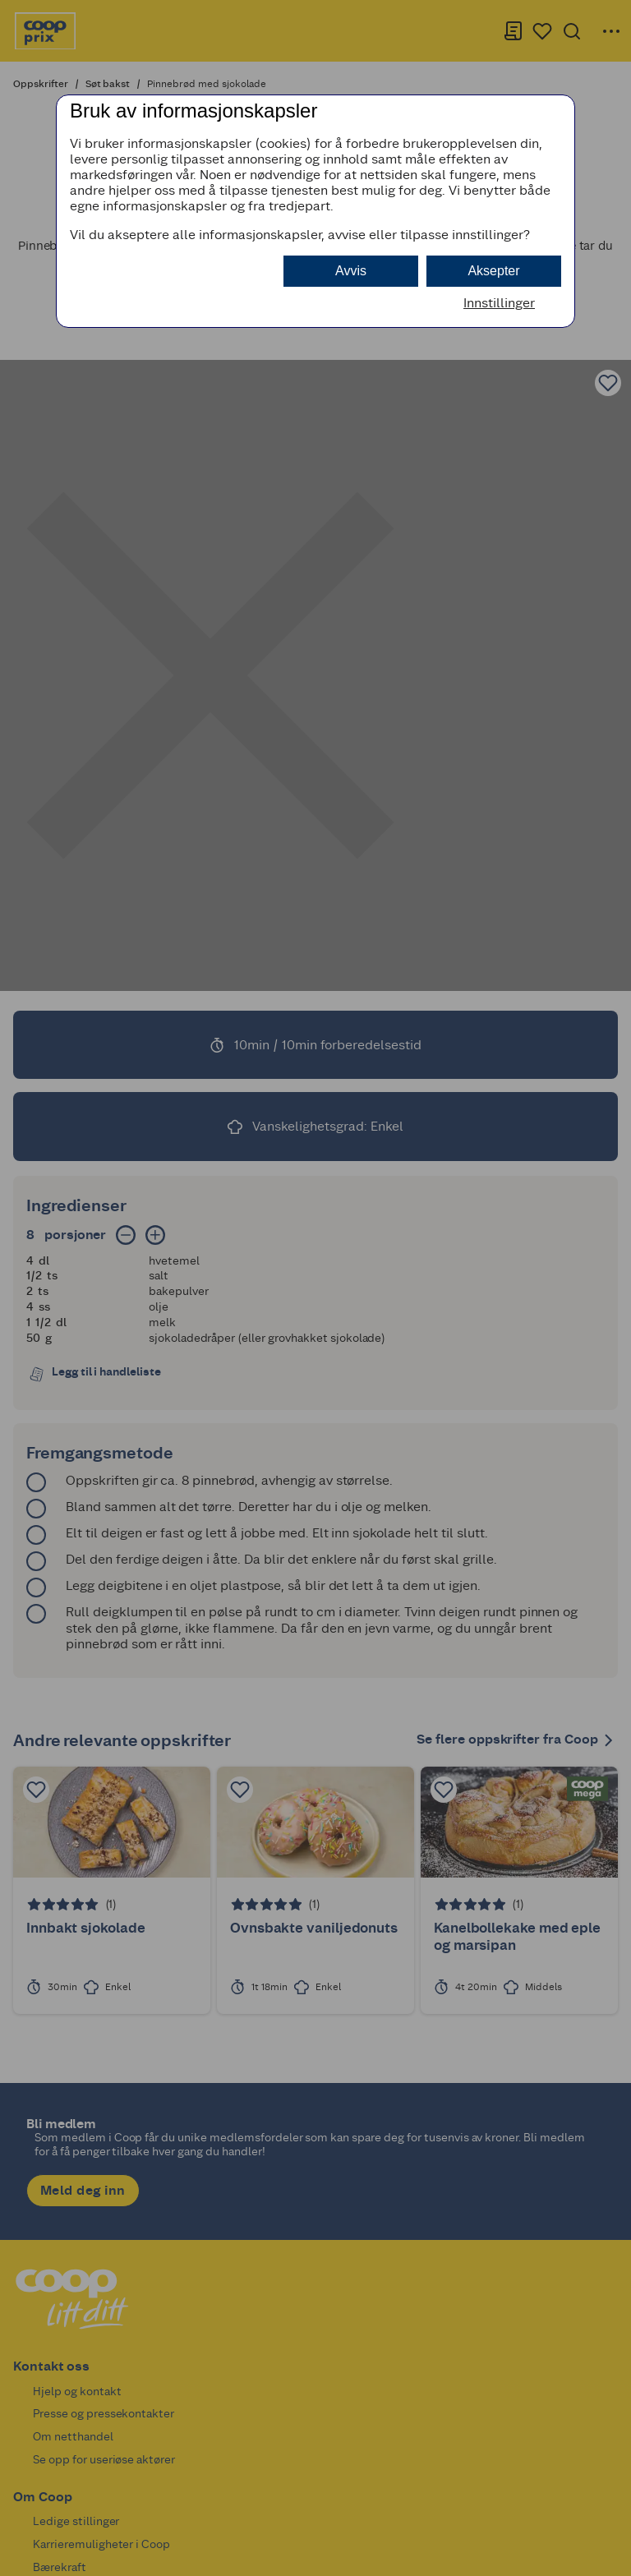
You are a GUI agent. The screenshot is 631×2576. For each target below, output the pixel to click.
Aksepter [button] (493, 271)
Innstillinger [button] (499, 303)
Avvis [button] (350, 271)
